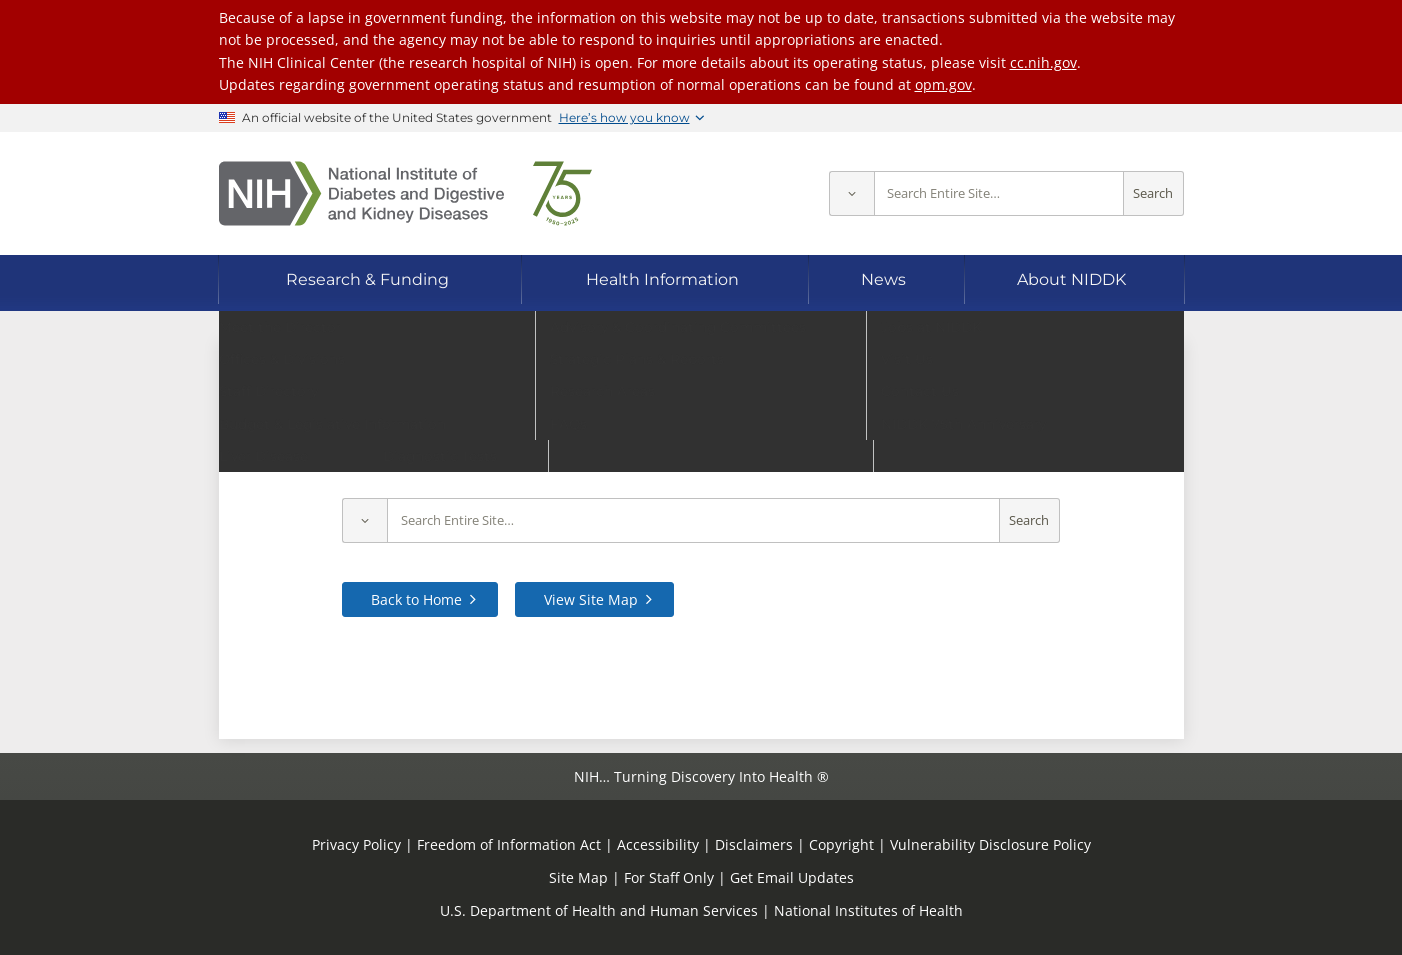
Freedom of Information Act (509, 844)
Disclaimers (754, 844)
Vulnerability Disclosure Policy (990, 844)
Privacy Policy (356, 844)
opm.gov (943, 84)
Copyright (841, 844)
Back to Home (416, 599)
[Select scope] (851, 193)
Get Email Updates (792, 877)
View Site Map (591, 599)
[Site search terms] (999, 193)
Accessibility (658, 844)
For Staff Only (669, 877)
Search (1153, 193)
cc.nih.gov (1043, 62)
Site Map (578, 877)
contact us (1082, 457)
